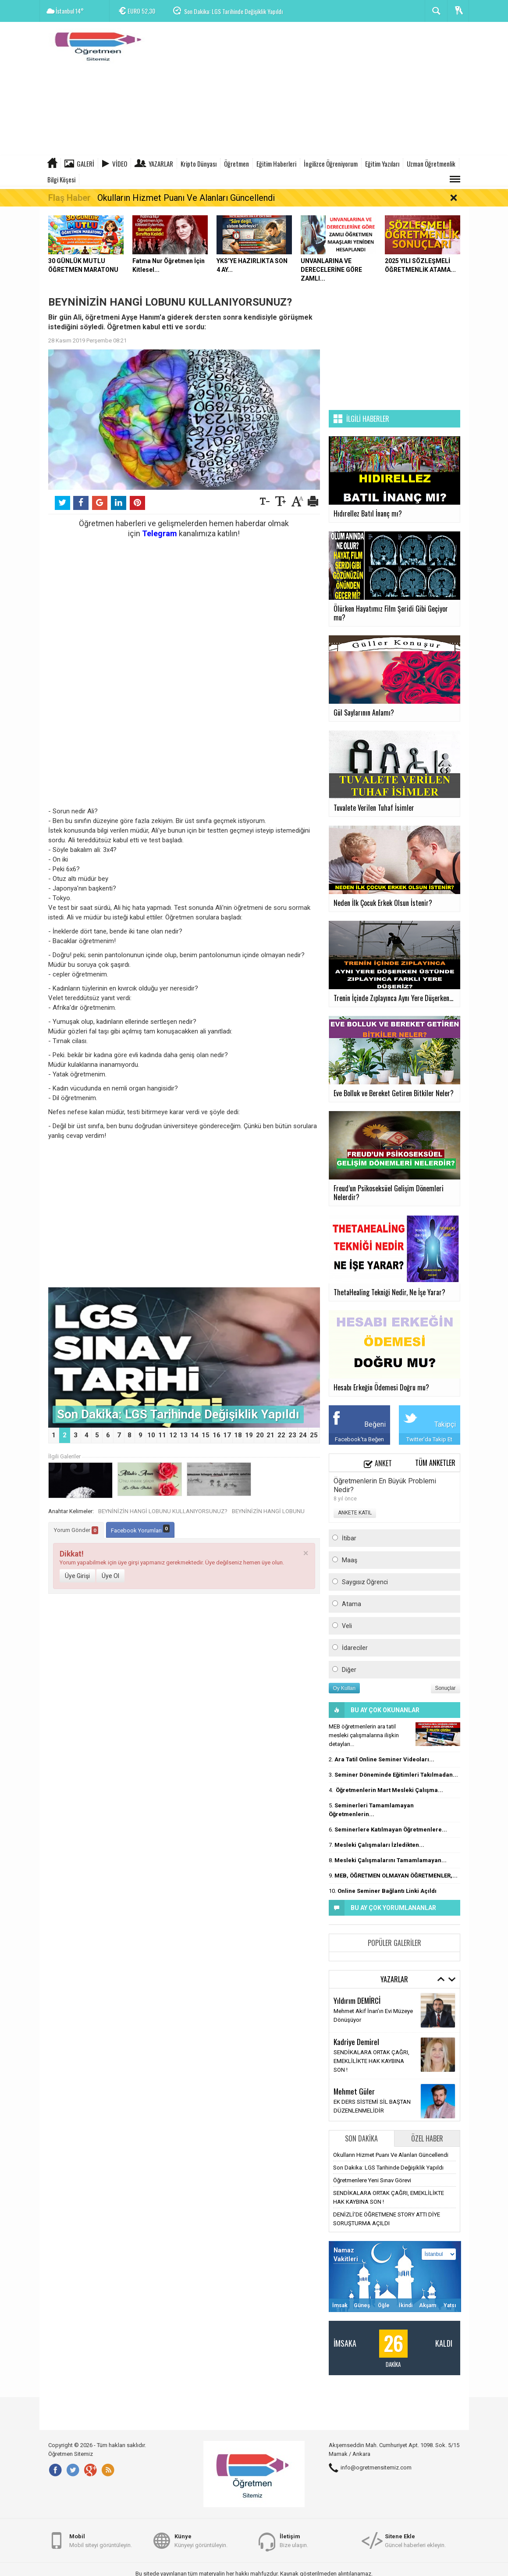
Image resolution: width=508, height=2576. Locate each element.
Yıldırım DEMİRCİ (357, 2000)
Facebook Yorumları (140, 1529)
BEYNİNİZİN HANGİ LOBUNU (268, 1511)
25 (314, 1435)
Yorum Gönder (76, 1530)
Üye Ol (110, 1575)
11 (162, 1435)
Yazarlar (161, 163)
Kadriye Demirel (356, 2041)
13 (184, 1435)
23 (292, 1435)
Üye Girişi (77, 1575)
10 (151, 1435)
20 (260, 1435)
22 (281, 1435)
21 (270, 1435)
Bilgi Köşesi (61, 179)
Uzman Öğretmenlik (431, 163)
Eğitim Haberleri (276, 163)
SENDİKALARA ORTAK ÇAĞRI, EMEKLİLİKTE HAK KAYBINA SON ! (371, 2061)
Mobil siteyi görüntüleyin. (100, 2540)
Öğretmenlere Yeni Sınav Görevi (372, 2180)
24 (303, 1435)
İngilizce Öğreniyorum (331, 163)
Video (119, 163)
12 (173, 1435)
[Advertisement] (309, 90)
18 (238, 1435)
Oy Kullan (344, 1688)
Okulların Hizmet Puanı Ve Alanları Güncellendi (186, 197)
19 (249, 1435)
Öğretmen (236, 163)
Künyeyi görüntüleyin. (200, 2540)
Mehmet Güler (354, 2091)
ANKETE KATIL (355, 1513)
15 (206, 1435)
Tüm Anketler (435, 1462)
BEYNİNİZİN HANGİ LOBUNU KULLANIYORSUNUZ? (162, 1511)
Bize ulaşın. (294, 2540)
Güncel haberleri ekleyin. (415, 2540)
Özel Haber (427, 2138)
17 (227, 1435)
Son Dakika (361, 2138)
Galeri (85, 163)
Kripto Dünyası (199, 163)
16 (216, 1435)
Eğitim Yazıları (382, 163)
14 (195, 1435)
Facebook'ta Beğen (359, 1439)
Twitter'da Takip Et (429, 1439)
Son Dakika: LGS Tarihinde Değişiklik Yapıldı (233, 11)
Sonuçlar (445, 1688)
